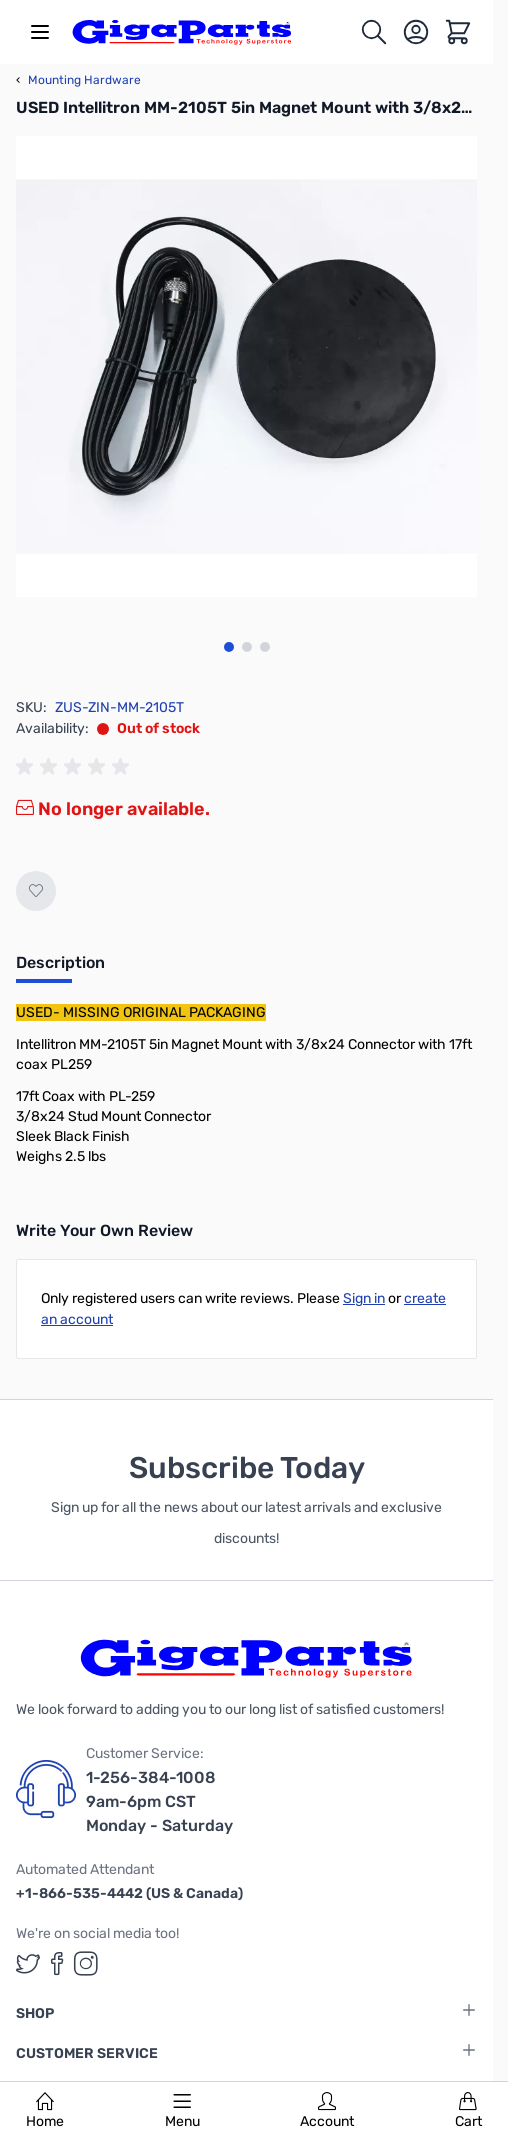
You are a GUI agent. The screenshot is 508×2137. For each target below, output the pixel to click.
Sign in (364, 1298)
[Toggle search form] (374, 32)
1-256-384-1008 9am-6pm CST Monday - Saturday (159, 1801)
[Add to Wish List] (36, 891)
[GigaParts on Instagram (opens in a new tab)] (86, 1963)
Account (327, 2111)
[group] (76, 767)
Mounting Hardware (78, 80)
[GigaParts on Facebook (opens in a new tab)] (57, 1963)
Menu (182, 2111)
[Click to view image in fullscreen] (246, 366)
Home (45, 2111)
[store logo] (182, 32)
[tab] (60, 969)
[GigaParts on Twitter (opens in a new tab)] (28, 1963)
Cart (468, 2111)
